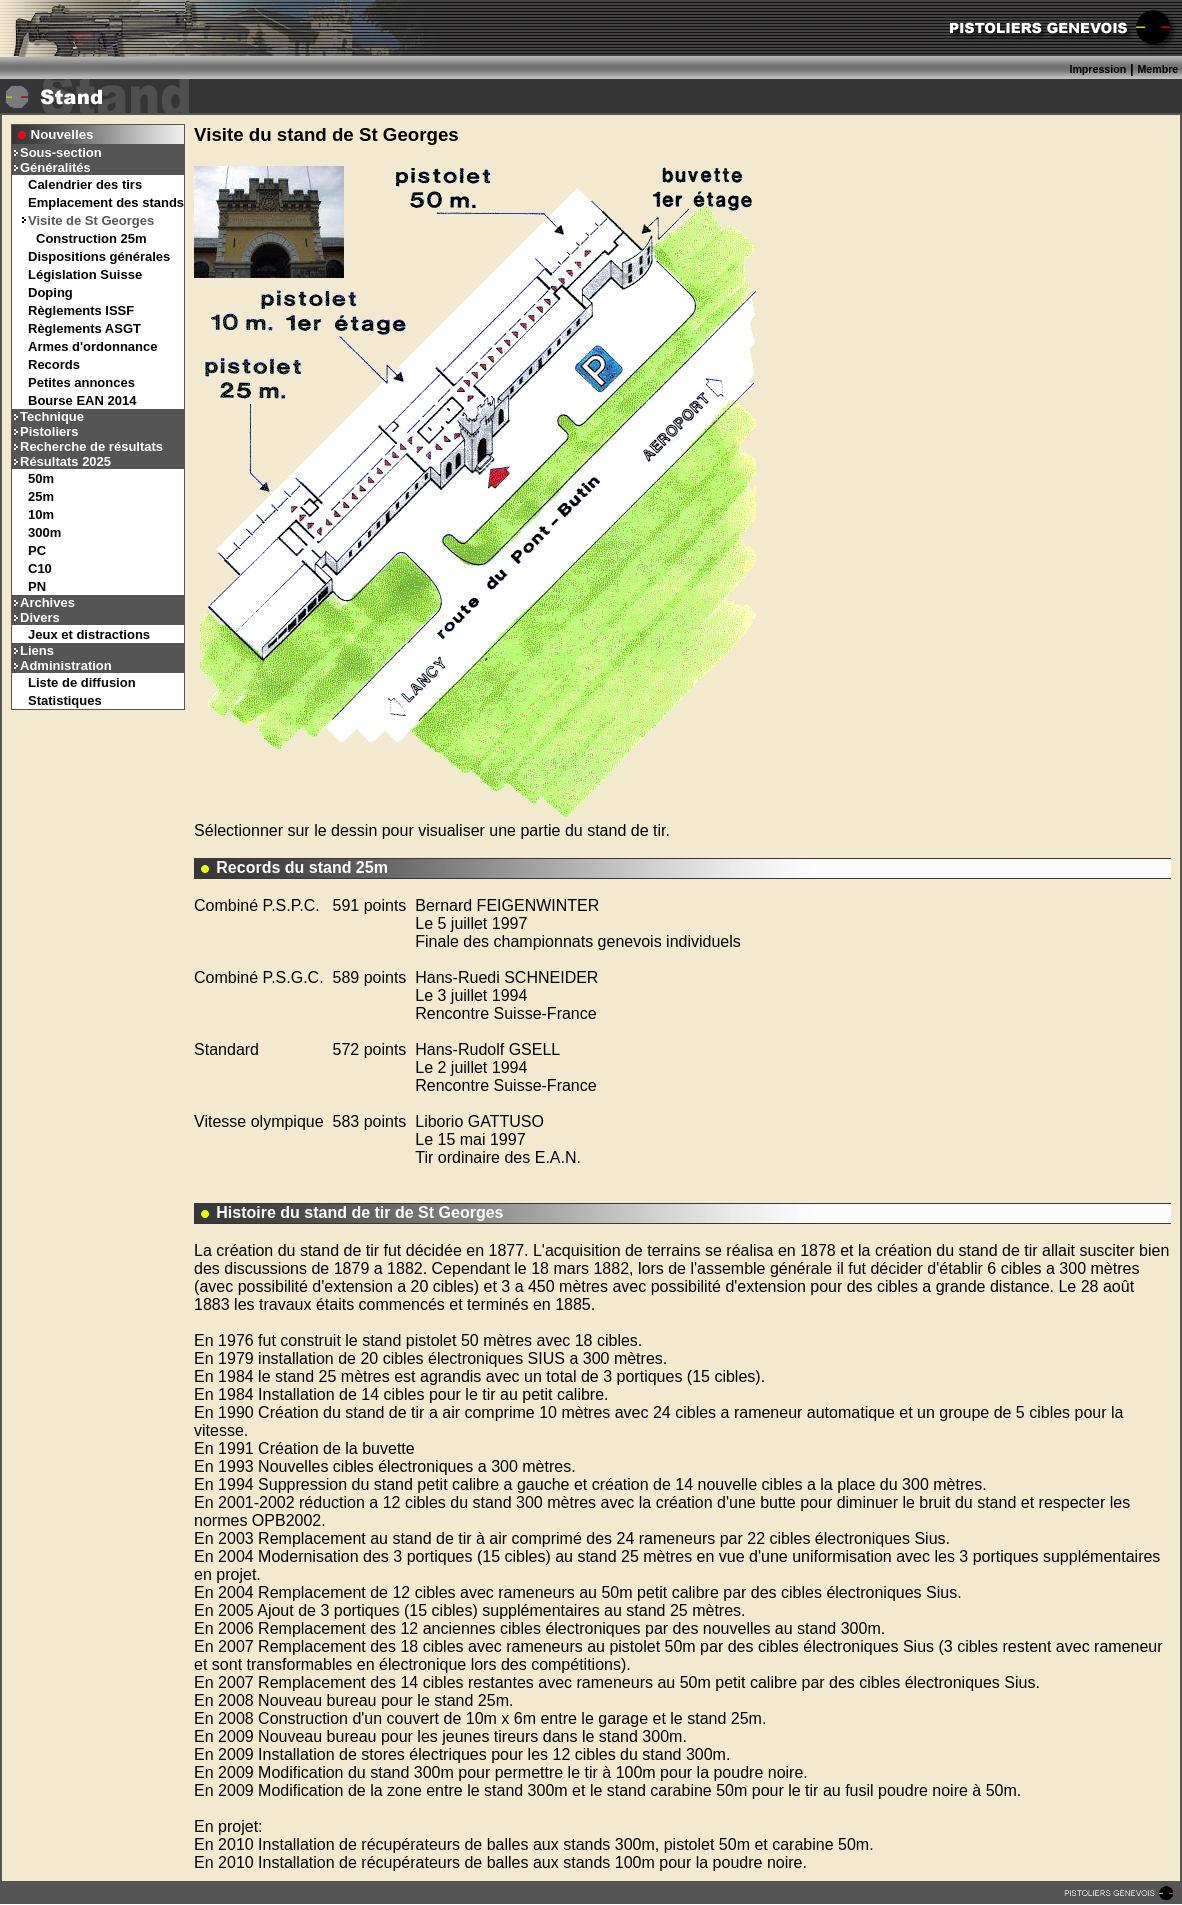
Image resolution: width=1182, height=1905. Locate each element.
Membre (1157, 69)
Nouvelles (62, 134)
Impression (1097, 69)
